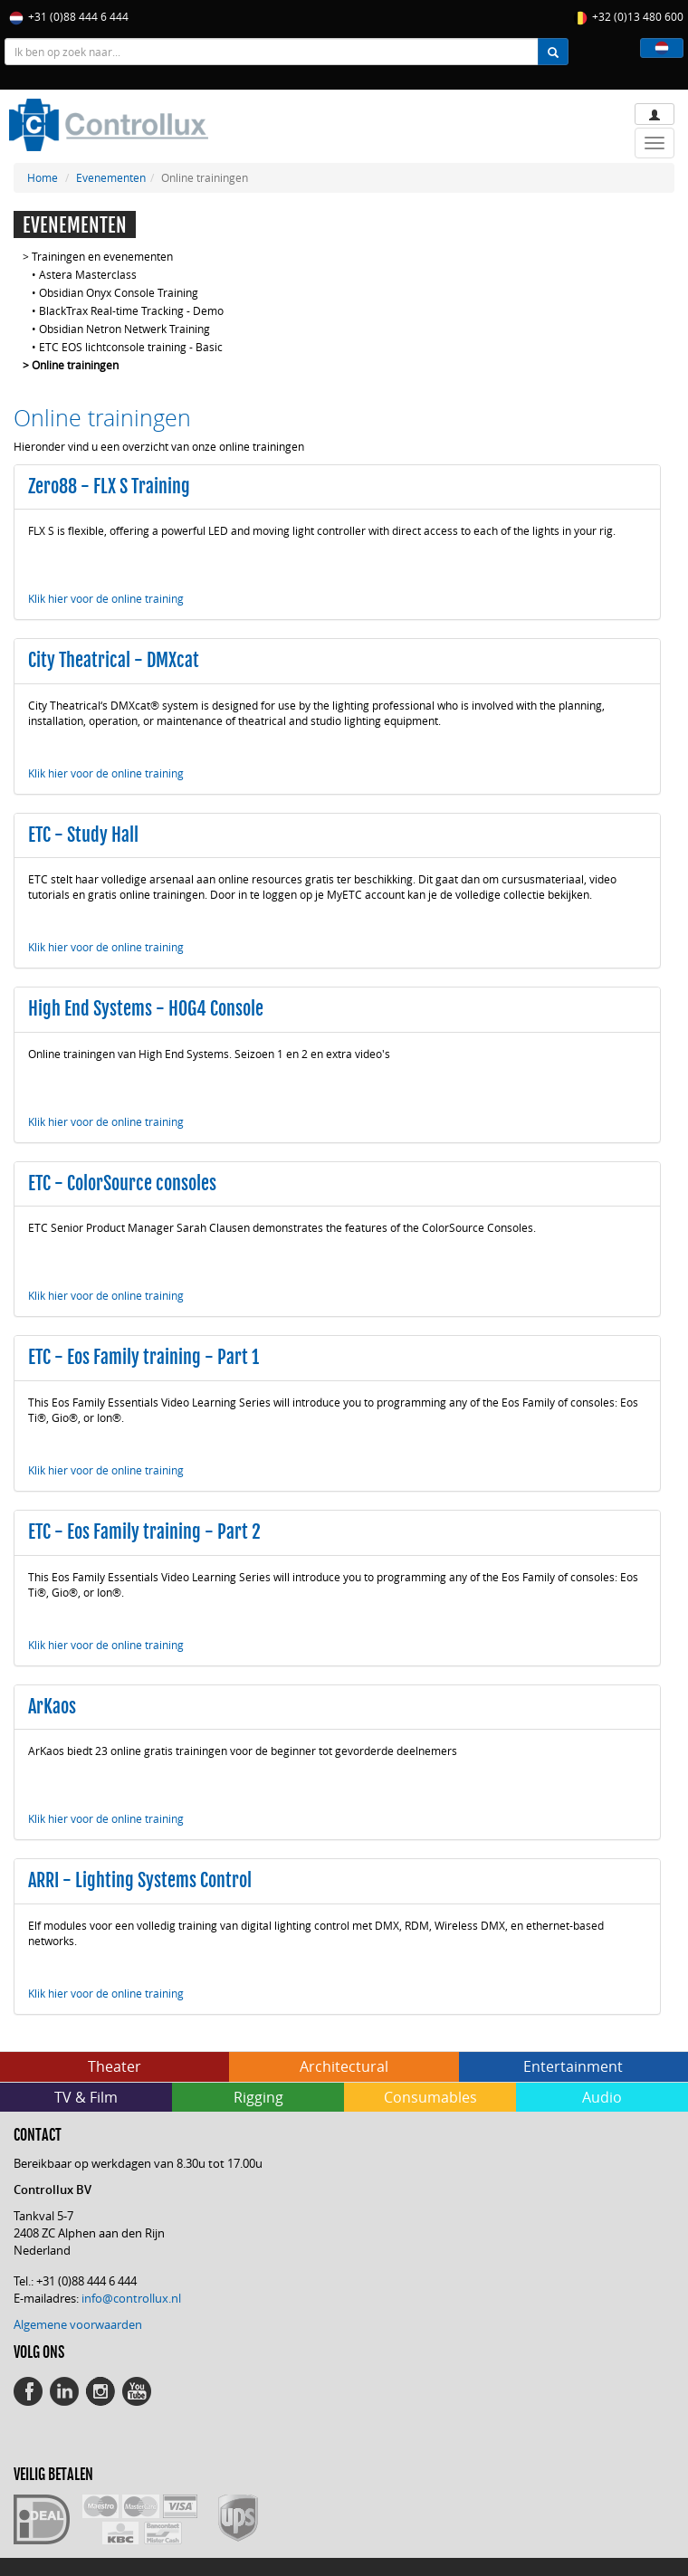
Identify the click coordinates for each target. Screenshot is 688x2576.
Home (42, 177)
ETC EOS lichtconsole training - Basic (131, 346)
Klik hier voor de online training (106, 598)
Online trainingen (75, 365)
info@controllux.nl (131, 2298)
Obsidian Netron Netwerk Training (124, 328)
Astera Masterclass (88, 274)
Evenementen (111, 177)
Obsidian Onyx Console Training (118, 292)
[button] (661, 48)
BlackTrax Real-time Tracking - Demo (131, 310)
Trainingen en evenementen (102, 256)
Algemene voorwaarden (78, 2324)
